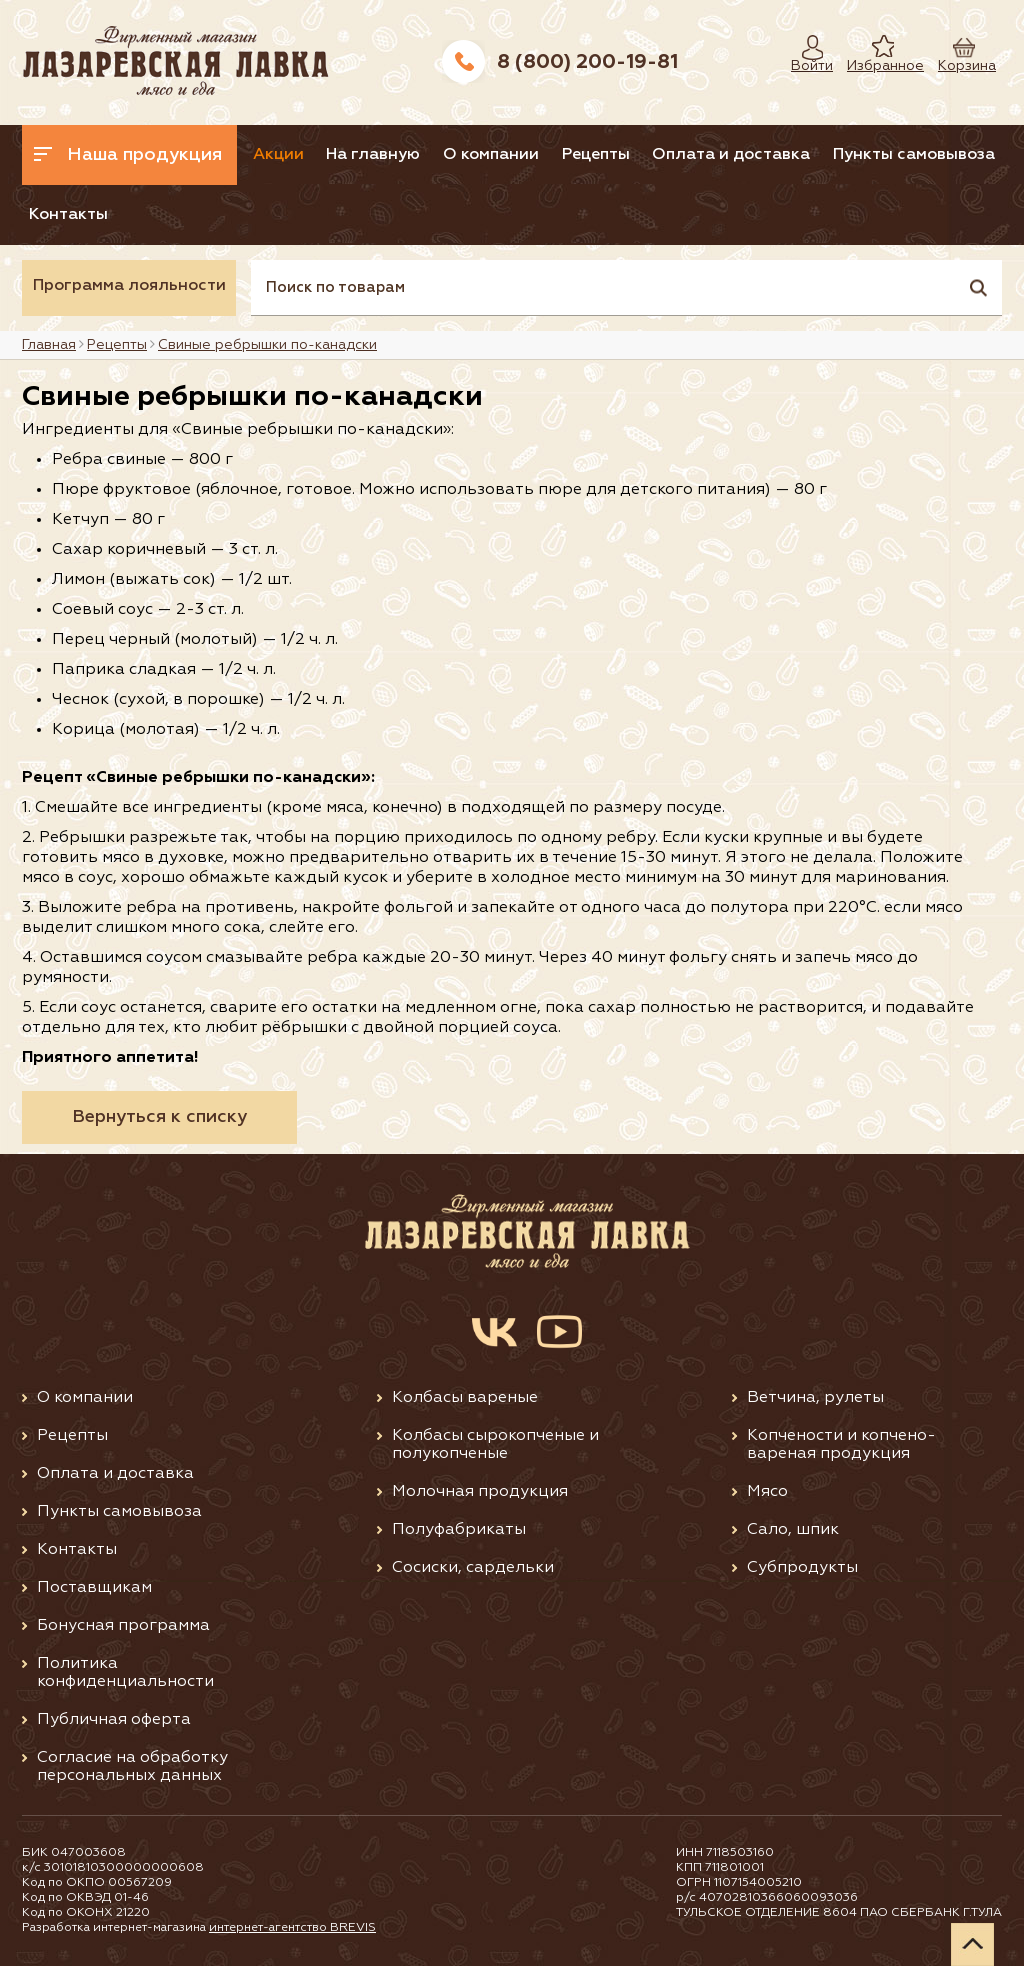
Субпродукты (802, 1568)
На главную (373, 155)
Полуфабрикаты (459, 1530)
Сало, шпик (793, 1530)
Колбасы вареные (465, 1398)
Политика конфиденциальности (125, 1673)
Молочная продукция (480, 1492)
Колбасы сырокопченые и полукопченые (495, 1445)
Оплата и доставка (731, 155)
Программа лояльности (129, 286)
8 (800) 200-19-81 (587, 62)
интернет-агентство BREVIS (292, 1928)
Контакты (68, 215)
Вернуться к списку (159, 1117)
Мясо (767, 1492)
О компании (491, 155)
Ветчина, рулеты (815, 1398)
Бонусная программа (123, 1626)
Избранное (870, 66)
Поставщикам (94, 1588)
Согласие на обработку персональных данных (132, 1767)
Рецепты (596, 155)
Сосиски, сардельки (473, 1568)
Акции (278, 155)
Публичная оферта (114, 1720)
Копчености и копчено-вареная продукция (841, 1445)
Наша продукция (128, 155)
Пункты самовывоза (914, 155)
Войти (807, 66)
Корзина (957, 66)
